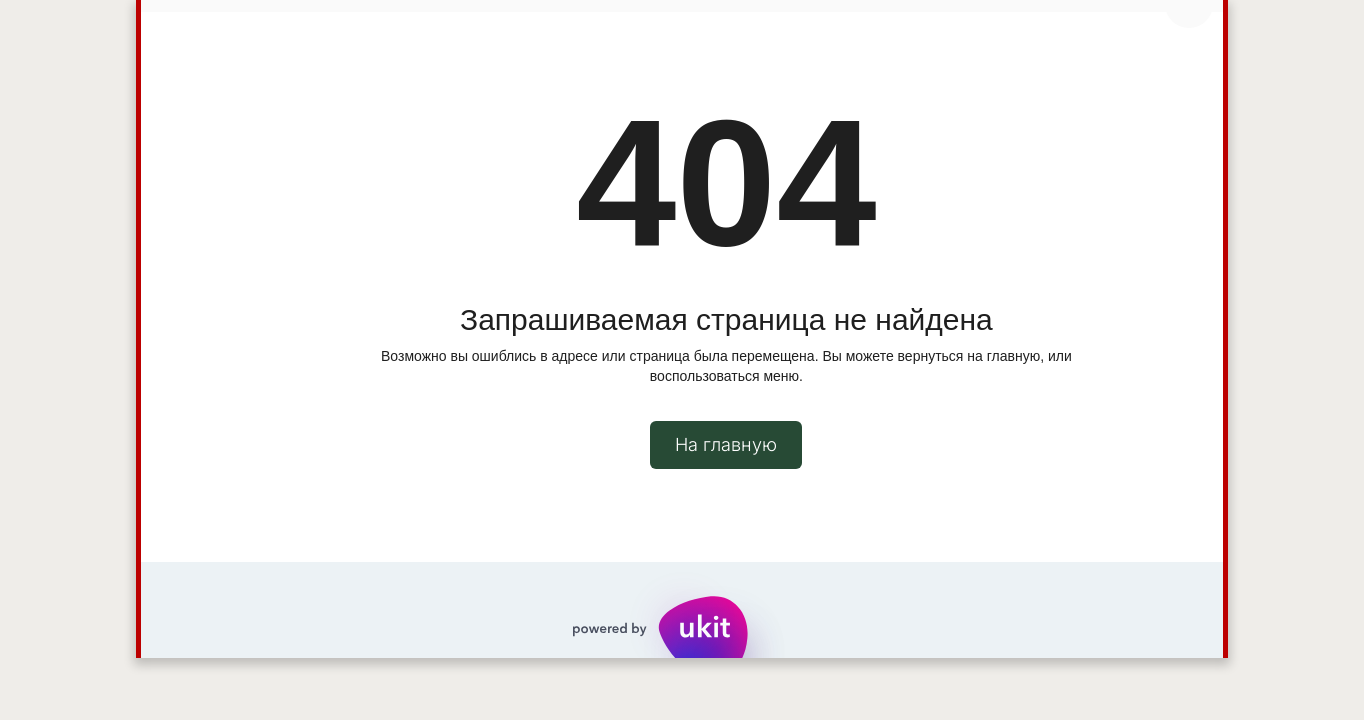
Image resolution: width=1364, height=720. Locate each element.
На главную (726, 444)
